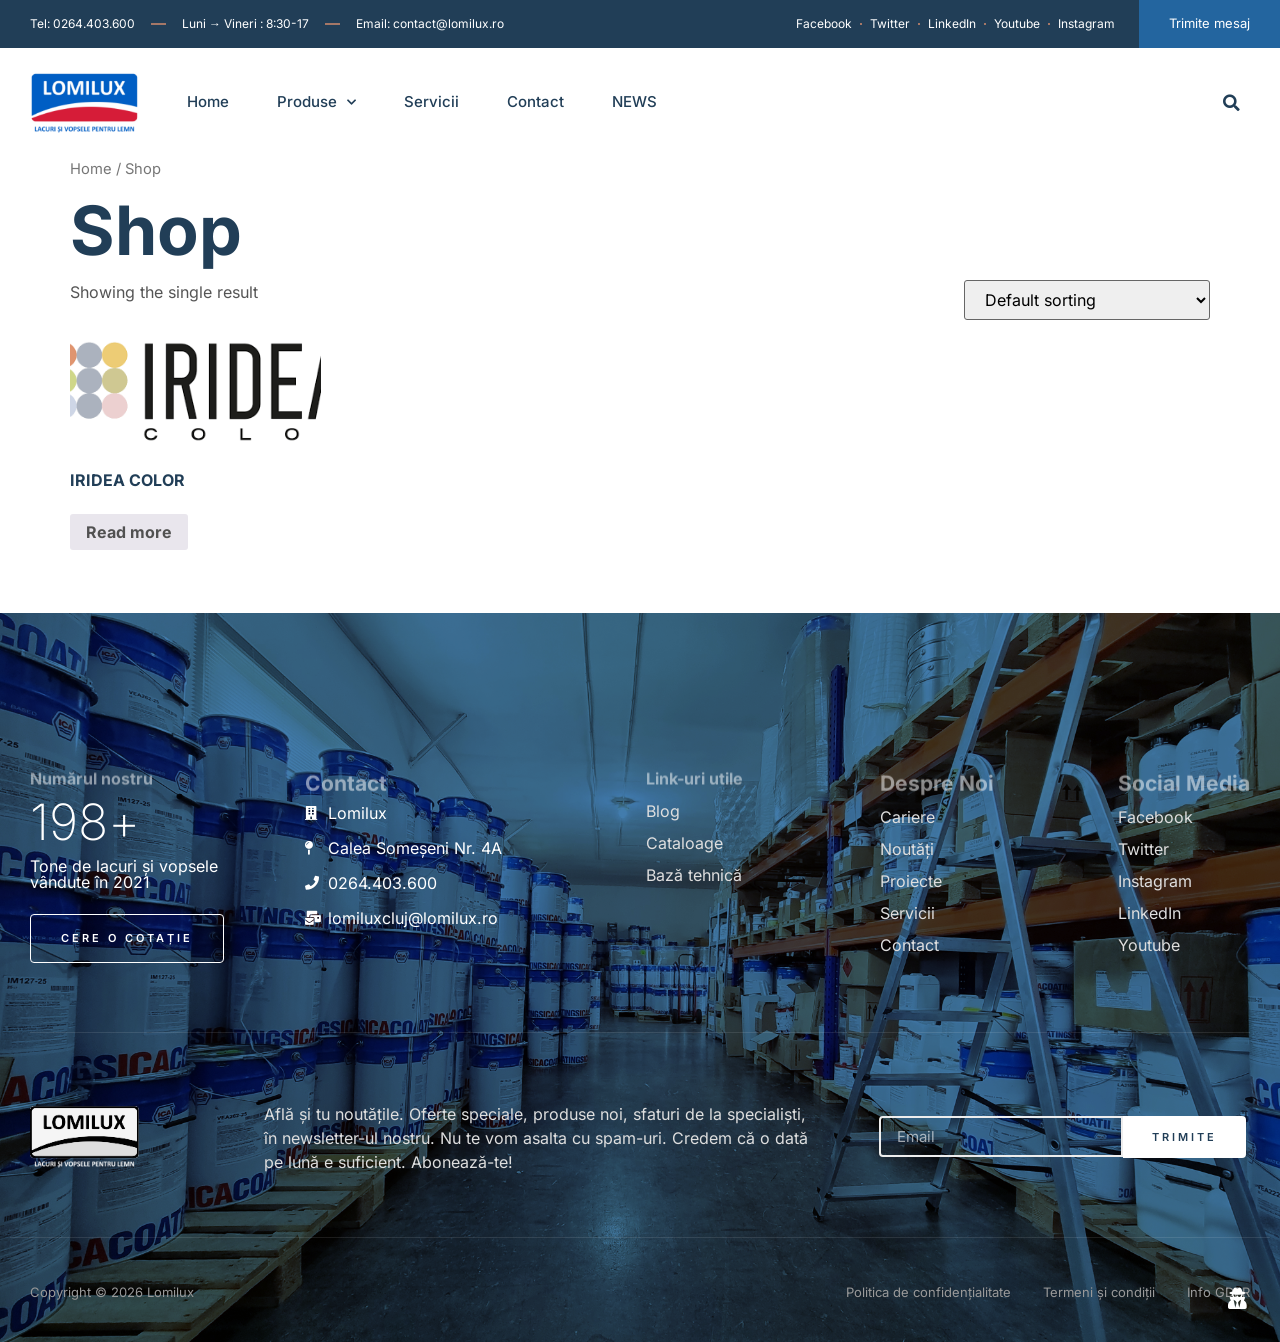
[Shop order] (1087, 300)
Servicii (431, 101)
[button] (1231, 102)
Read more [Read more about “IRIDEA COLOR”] (129, 532)
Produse (316, 102)
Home (208, 101)
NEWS (634, 101)
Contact (535, 101)
